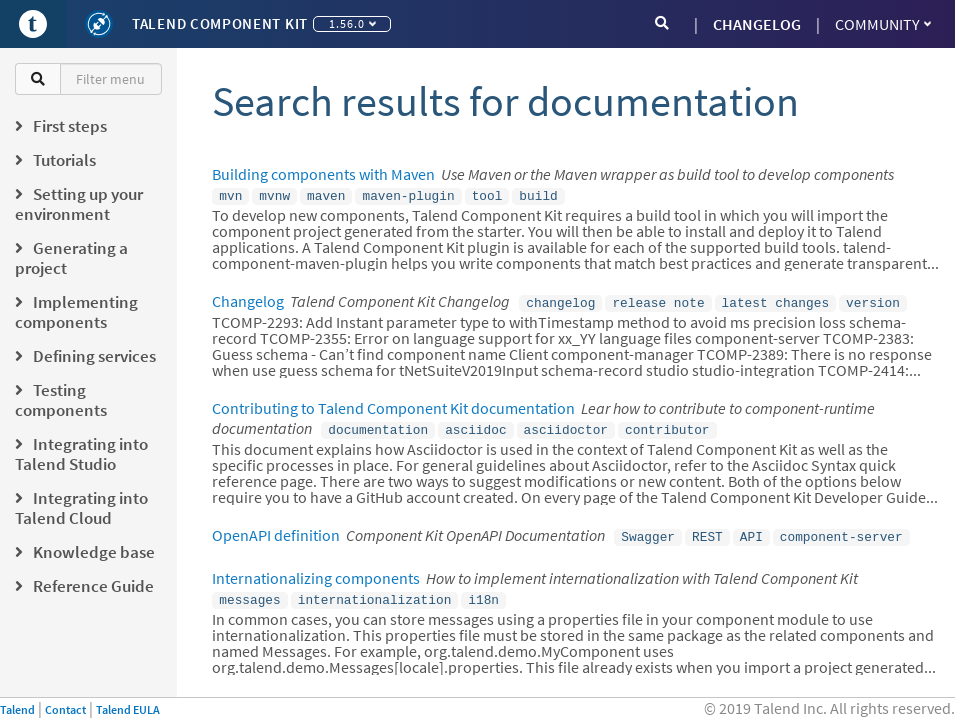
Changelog (248, 299)
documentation (378, 425)
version (873, 300)
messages (249, 591)
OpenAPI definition (276, 529)
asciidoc (475, 425)
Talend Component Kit (220, 23)
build (538, 195)
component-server (841, 530)
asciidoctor (566, 425)
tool (487, 195)
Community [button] (883, 24)
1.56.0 (352, 23)
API (751, 530)
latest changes (776, 300)
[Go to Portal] (33, 24)
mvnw (274, 195)
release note (658, 300)
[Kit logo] (99, 24)
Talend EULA (128, 709)
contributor (667, 425)
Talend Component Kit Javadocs (320, 695)
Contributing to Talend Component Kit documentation (393, 404)
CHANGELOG (757, 24)
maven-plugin (408, 195)
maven (326, 195)
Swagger (648, 530)
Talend (17, 709)
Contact (65, 709)
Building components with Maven (323, 174)
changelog (560, 300)
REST (707, 530)
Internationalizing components (316, 570)
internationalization (375, 591)
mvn (230, 195)
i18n (483, 591)
